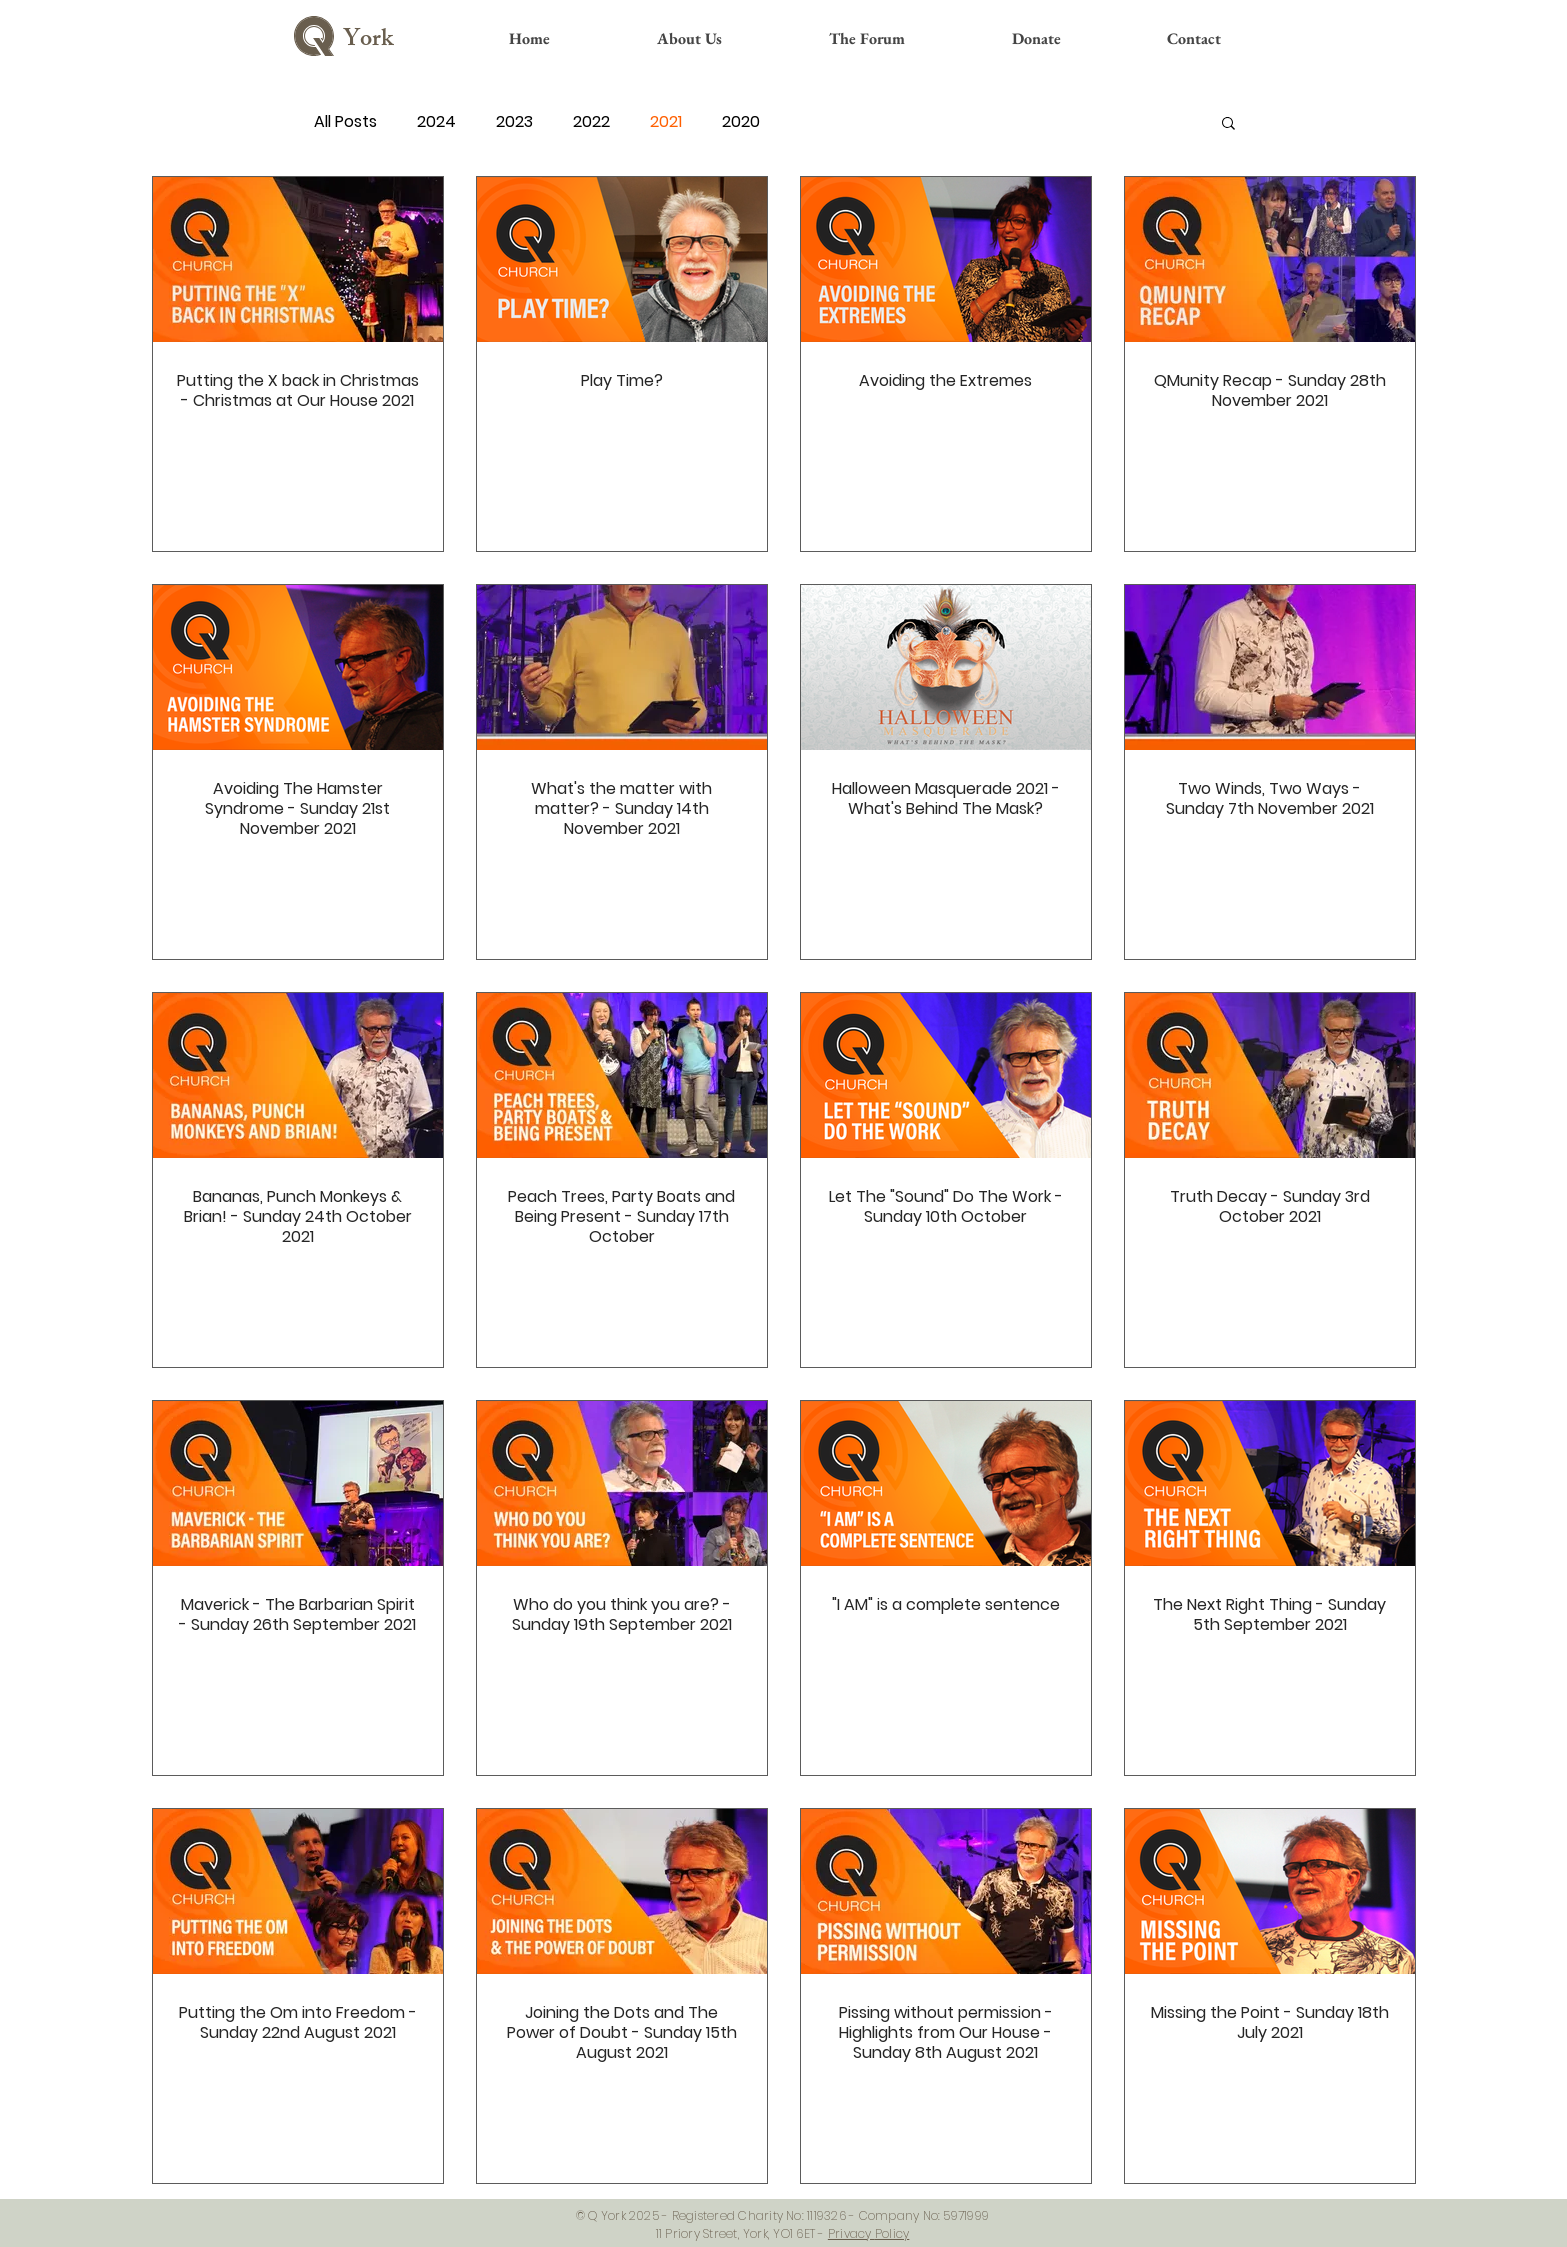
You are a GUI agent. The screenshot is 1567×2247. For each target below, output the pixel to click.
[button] (1228, 124)
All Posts (345, 122)
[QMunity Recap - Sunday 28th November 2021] (1270, 259)
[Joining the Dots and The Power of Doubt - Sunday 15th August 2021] (622, 1891)
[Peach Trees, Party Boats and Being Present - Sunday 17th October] (622, 1075)
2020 (741, 122)
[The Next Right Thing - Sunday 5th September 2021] (1270, 1483)
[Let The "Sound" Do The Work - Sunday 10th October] (946, 1075)
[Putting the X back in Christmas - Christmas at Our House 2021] (298, 259)
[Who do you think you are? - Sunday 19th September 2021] (622, 1483)
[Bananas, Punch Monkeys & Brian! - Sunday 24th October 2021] (298, 1075)
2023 (514, 122)
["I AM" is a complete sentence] (946, 1483)
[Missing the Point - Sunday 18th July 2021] (1270, 1891)
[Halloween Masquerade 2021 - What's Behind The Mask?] (946, 667)
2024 (436, 122)
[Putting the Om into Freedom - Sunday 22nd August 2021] (298, 1891)
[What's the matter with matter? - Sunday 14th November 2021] (622, 667)
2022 (591, 122)
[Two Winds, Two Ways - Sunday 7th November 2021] (1270, 667)
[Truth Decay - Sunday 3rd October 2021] (1270, 1075)
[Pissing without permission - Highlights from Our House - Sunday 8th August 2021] (946, 1891)
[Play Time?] (622, 259)
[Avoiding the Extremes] (946, 259)
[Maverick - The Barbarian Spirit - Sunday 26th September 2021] (298, 1483)
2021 (666, 122)
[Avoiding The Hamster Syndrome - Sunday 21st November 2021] (298, 667)
